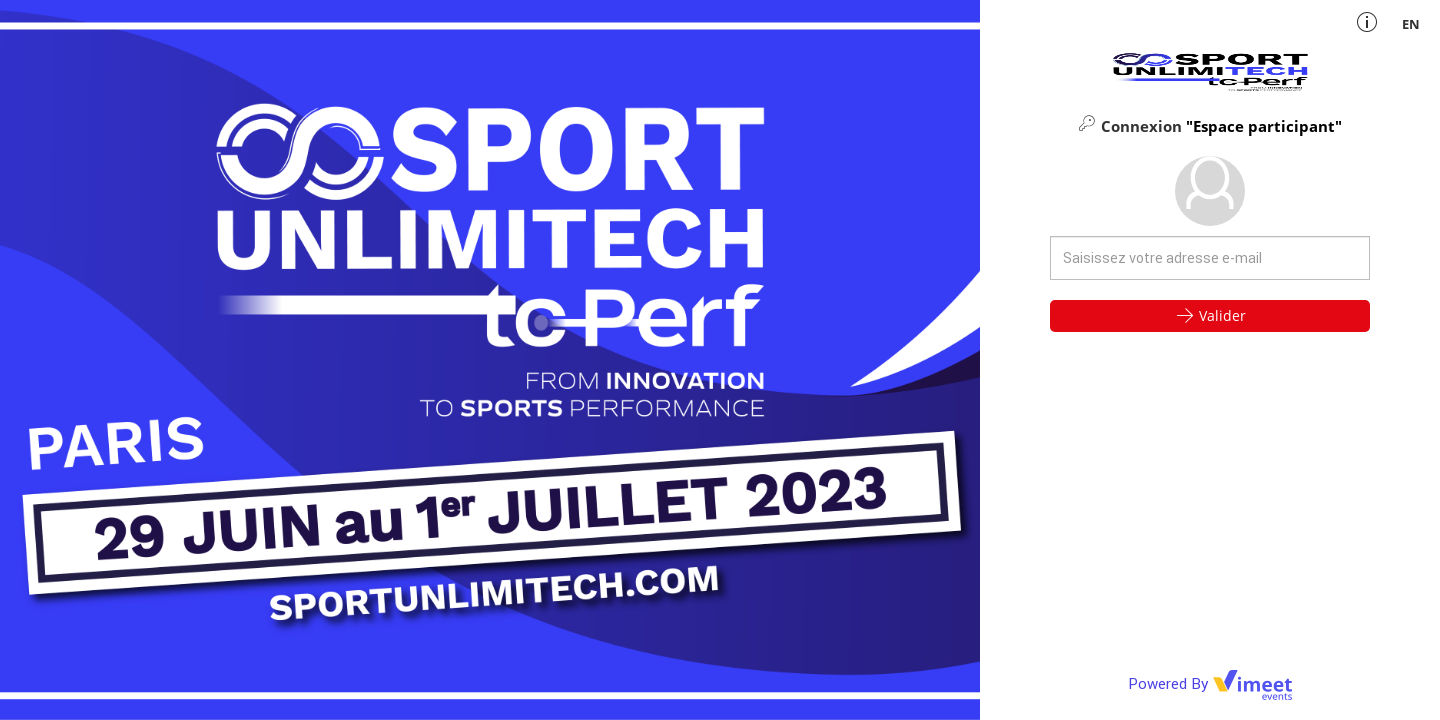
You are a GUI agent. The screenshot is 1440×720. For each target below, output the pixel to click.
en (1411, 24)
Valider (1210, 315)
